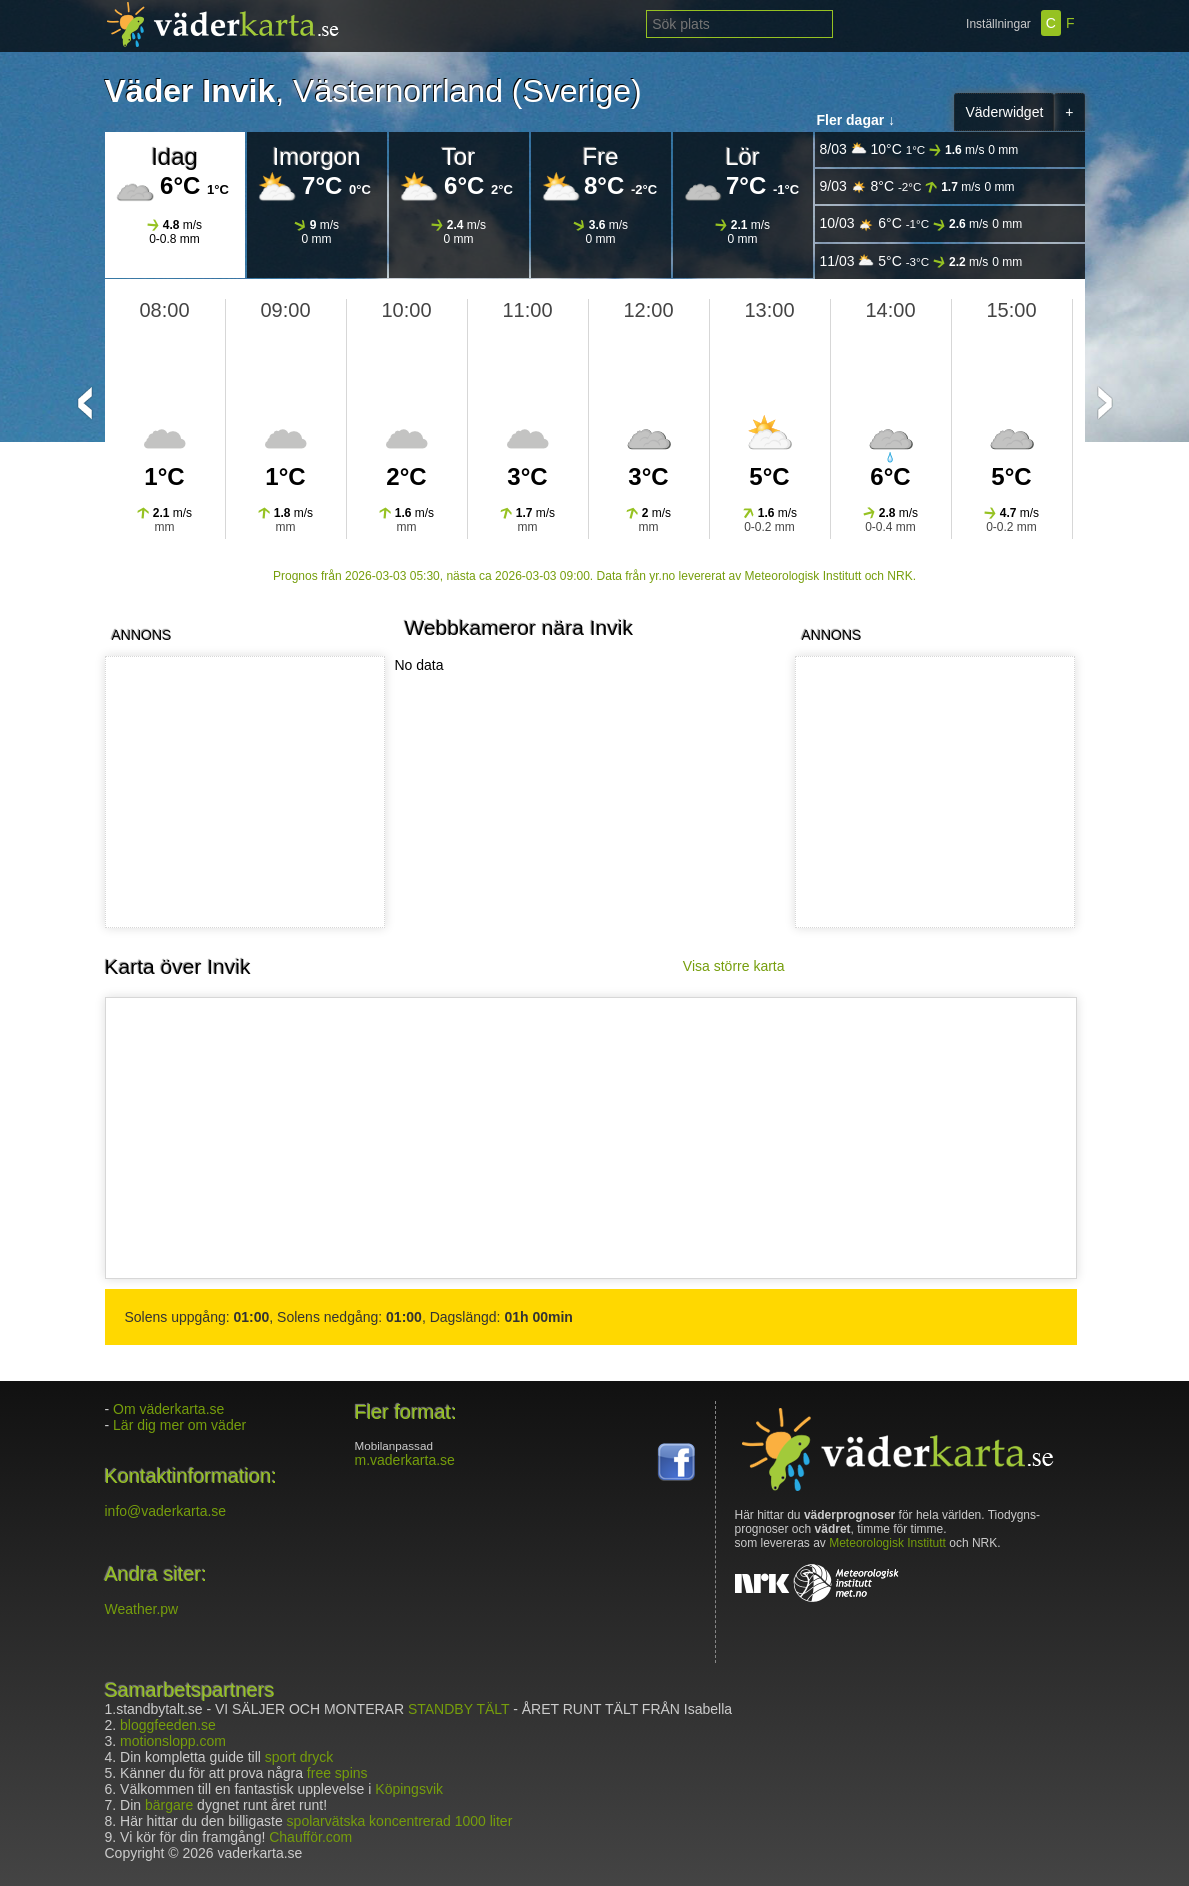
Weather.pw (142, 1609)
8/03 (919, 149)
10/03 (921, 223)
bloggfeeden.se (168, 1725)
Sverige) (581, 91)
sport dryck (299, 1757)
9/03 (917, 186)
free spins (337, 1773)
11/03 (921, 261)
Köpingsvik (409, 1789)
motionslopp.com (173, 1741)
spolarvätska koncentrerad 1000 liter (400, 1821)
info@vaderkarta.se (166, 1511)
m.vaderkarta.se (405, 1460)
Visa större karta (734, 966)
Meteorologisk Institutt (887, 1543)
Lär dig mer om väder (179, 1425)
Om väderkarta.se (168, 1409)
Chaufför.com (310, 1837)
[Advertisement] (931, 792)
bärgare (169, 1805)
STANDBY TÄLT (458, 1709)
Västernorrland (398, 91)
